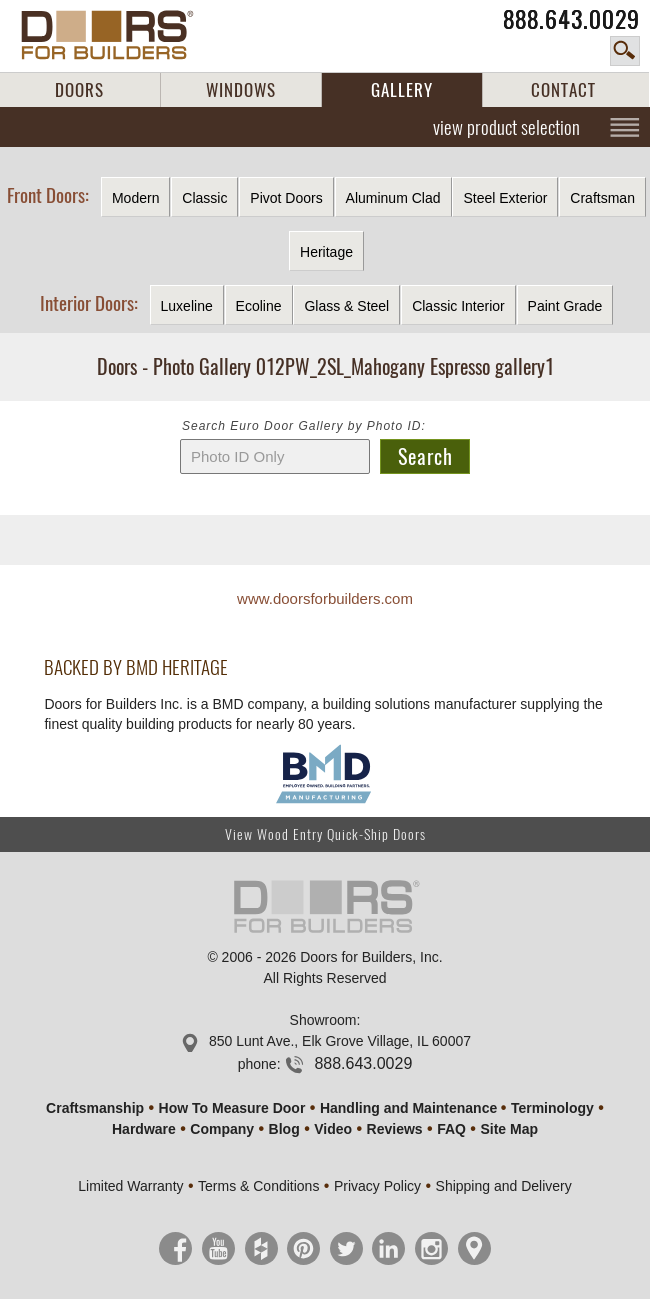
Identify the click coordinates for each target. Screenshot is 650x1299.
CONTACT (563, 90)
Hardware (144, 1129)
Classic (204, 198)
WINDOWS (241, 90)
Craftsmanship (95, 1108)
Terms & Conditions (258, 1186)
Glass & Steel (346, 306)
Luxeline (187, 306)
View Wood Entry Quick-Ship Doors (325, 834)
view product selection (506, 127)
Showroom (323, 1020)
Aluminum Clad (393, 198)
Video (333, 1129)
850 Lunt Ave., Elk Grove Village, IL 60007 (340, 1041)
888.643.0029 (571, 19)
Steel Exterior (505, 198)
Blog (284, 1129)
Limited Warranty (130, 1186)
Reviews (395, 1129)
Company (222, 1129)
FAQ (451, 1129)
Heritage (326, 252)
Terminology (552, 1108)
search (625, 51)
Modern (135, 198)
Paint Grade (565, 306)
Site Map (509, 1129)
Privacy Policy (377, 1186)
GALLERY (402, 90)
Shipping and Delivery (504, 1186)
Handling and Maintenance (408, 1108)
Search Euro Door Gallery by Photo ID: (304, 426)
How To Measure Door (232, 1108)
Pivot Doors (286, 198)
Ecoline (259, 306)
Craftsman (602, 198)
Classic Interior (458, 306)
